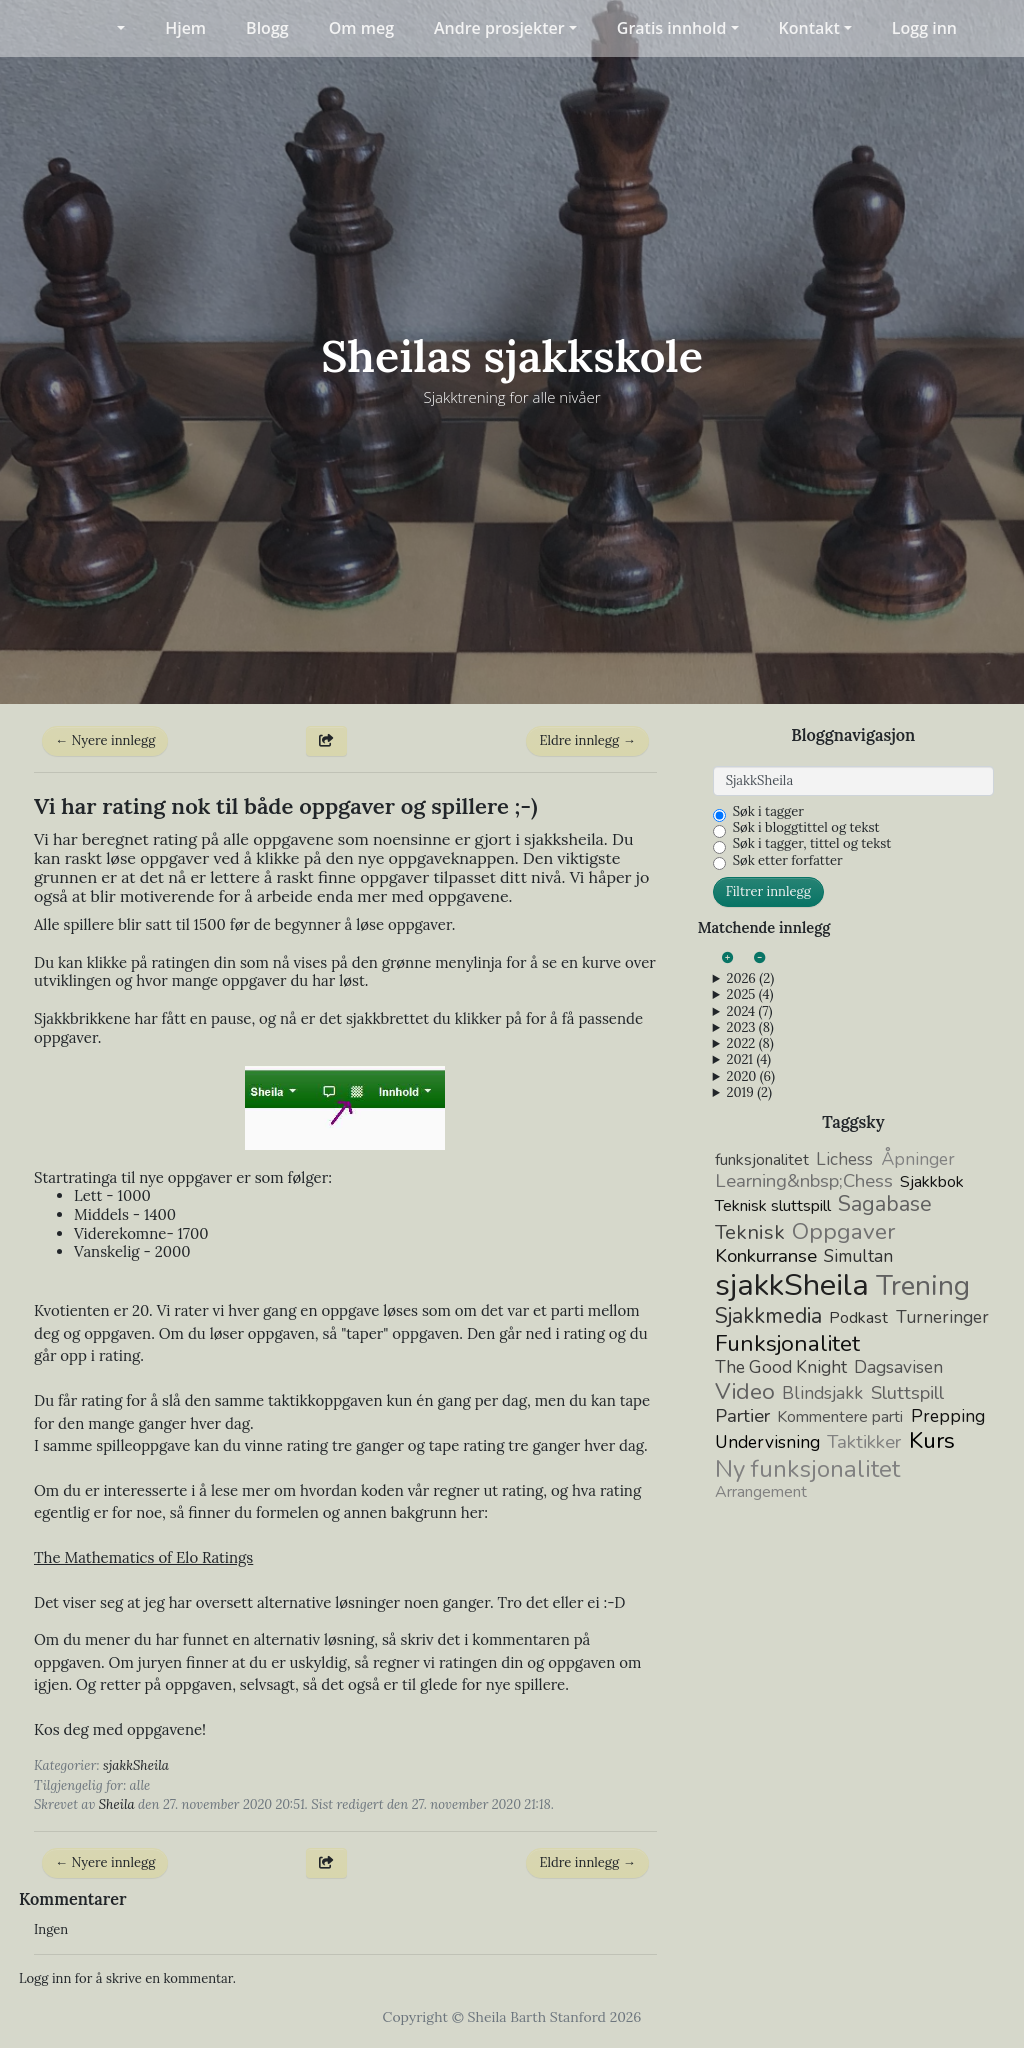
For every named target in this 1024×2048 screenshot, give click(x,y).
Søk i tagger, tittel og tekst (812, 844)
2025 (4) (749, 995)
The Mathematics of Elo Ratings (143, 1557)
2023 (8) (749, 1028)
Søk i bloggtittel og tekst (806, 828)
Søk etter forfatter (788, 861)
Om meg (361, 28)
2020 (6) (750, 1077)
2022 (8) (749, 1044)
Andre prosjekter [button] (499, 28)
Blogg (267, 28)
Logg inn (924, 28)
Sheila (117, 1804)
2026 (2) (750, 979)
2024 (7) (749, 1012)
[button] (108, 28)
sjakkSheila (136, 1765)
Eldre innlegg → (587, 740)
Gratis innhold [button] (672, 28)
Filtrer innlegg (768, 891)
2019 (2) (749, 1093)
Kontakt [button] (809, 28)
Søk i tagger (768, 812)
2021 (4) (748, 1060)
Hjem (185, 28)
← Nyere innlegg (105, 740)
